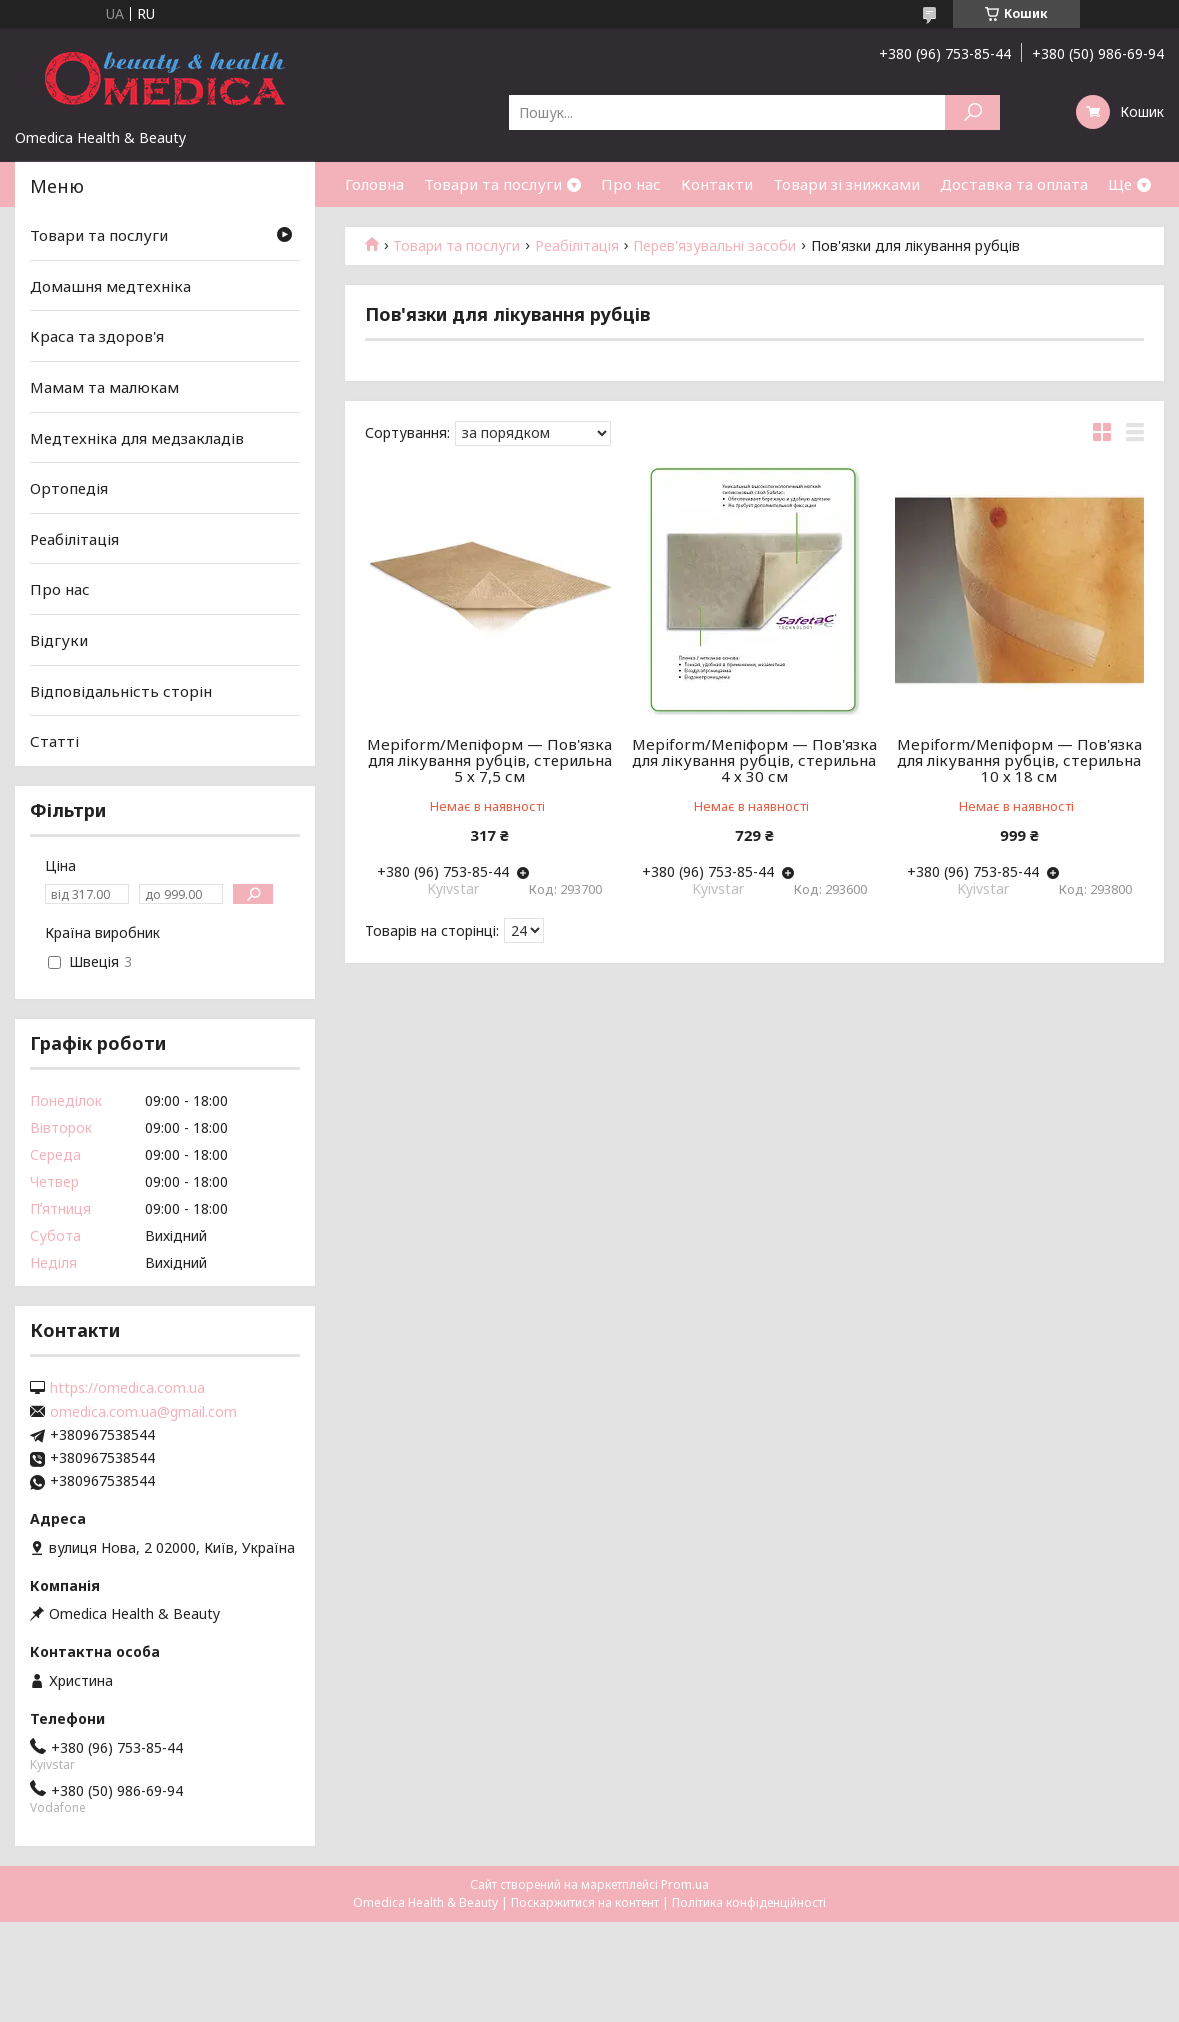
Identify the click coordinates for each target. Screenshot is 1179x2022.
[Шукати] (972, 112)
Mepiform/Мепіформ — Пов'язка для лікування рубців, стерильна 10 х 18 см (1019, 760)
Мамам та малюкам (104, 387)
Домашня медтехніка (110, 286)
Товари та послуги (493, 184)
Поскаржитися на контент (585, 1902)
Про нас (631, 184)
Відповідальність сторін (121, 691)
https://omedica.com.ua (127, 1388)
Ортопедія (69, 488)
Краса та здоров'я (97, 336)
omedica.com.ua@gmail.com (143, 1412)
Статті (54, 741)
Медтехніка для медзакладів (137, 437)
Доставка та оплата (1014, 184)
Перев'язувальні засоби (714, 246)
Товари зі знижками (846, 184)
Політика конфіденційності (749, 1902)
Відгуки (59, 640)
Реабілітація (577, 246)
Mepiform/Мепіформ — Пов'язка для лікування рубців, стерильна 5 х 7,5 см (489, 760)
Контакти (717, 184)
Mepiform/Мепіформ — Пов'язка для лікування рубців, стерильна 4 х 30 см (754, 760)
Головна (374, 184)
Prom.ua (685, 1884)
